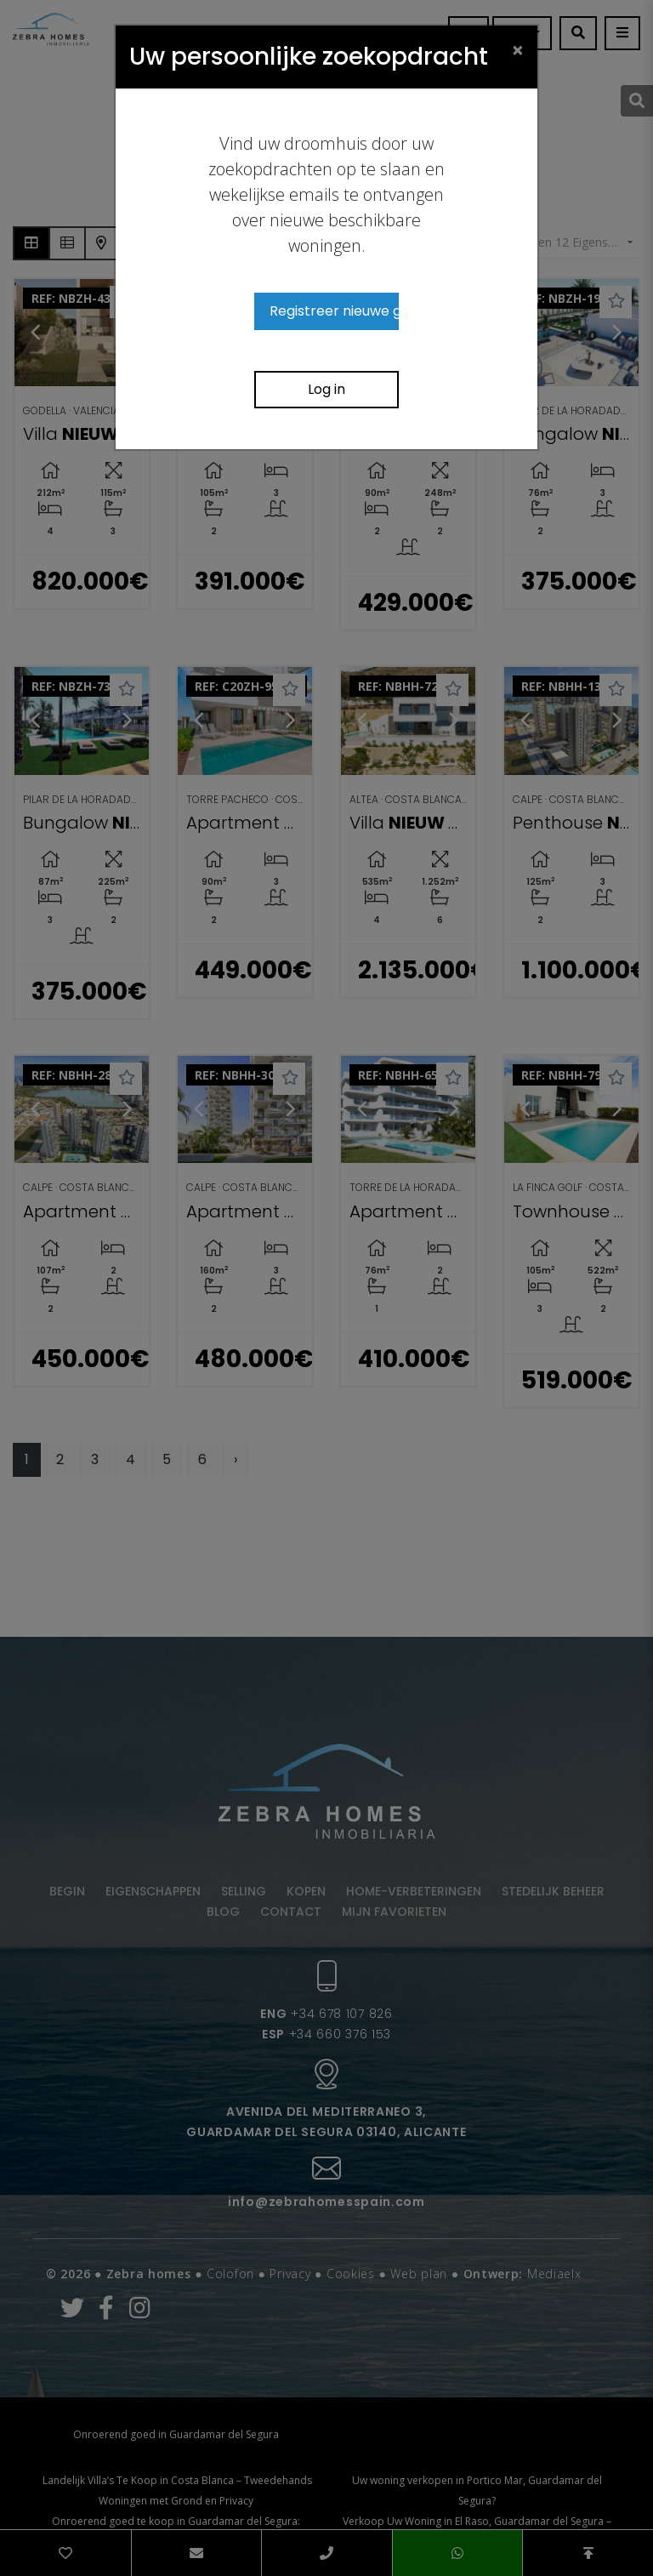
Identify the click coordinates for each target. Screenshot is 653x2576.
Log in (326, 389)
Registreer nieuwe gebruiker (334, 311)
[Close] (517, 49)
